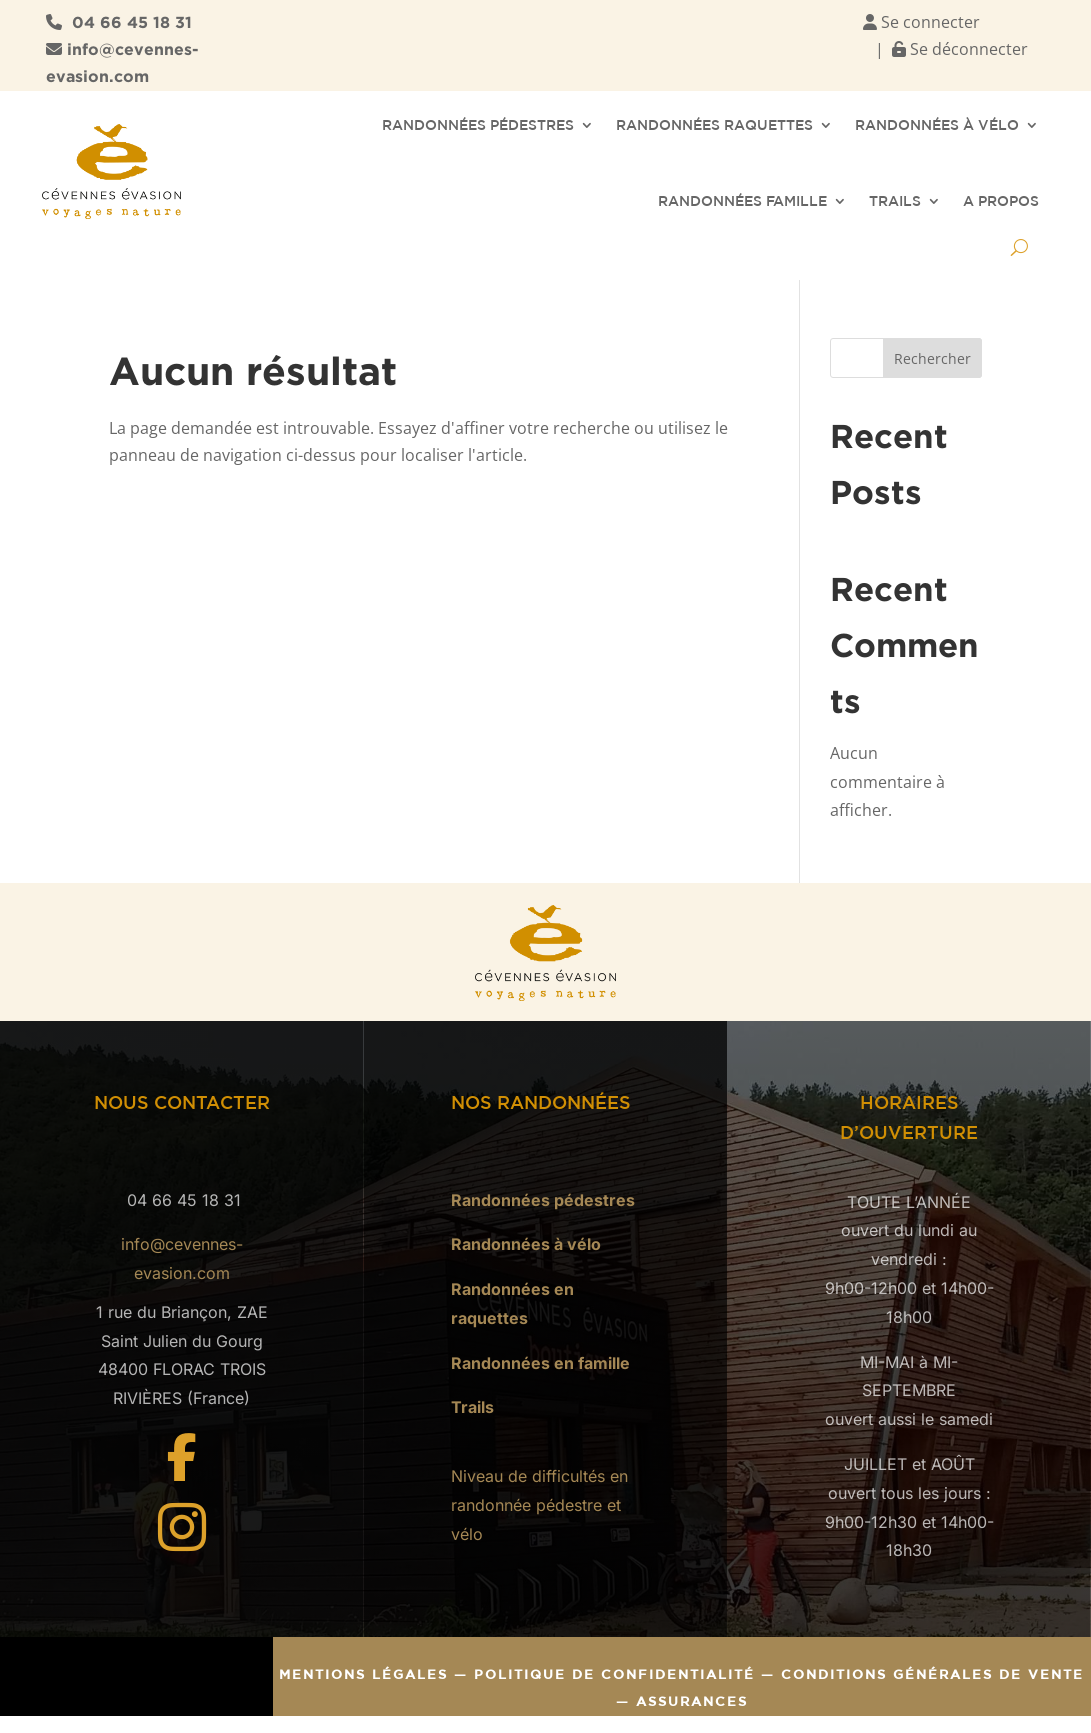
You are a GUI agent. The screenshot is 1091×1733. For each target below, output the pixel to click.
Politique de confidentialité (617, 1674)
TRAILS (895, 201)
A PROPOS (1001, 201)
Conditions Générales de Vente (932, 1674)
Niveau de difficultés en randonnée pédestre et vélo (539, 1505)
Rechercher (932, 358)
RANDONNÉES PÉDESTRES (478, 125)
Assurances (692, 1701)
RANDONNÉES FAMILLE (742, 201)
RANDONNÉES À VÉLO (937, 125)
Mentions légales (363, 1674)
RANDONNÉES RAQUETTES (714, 125)
